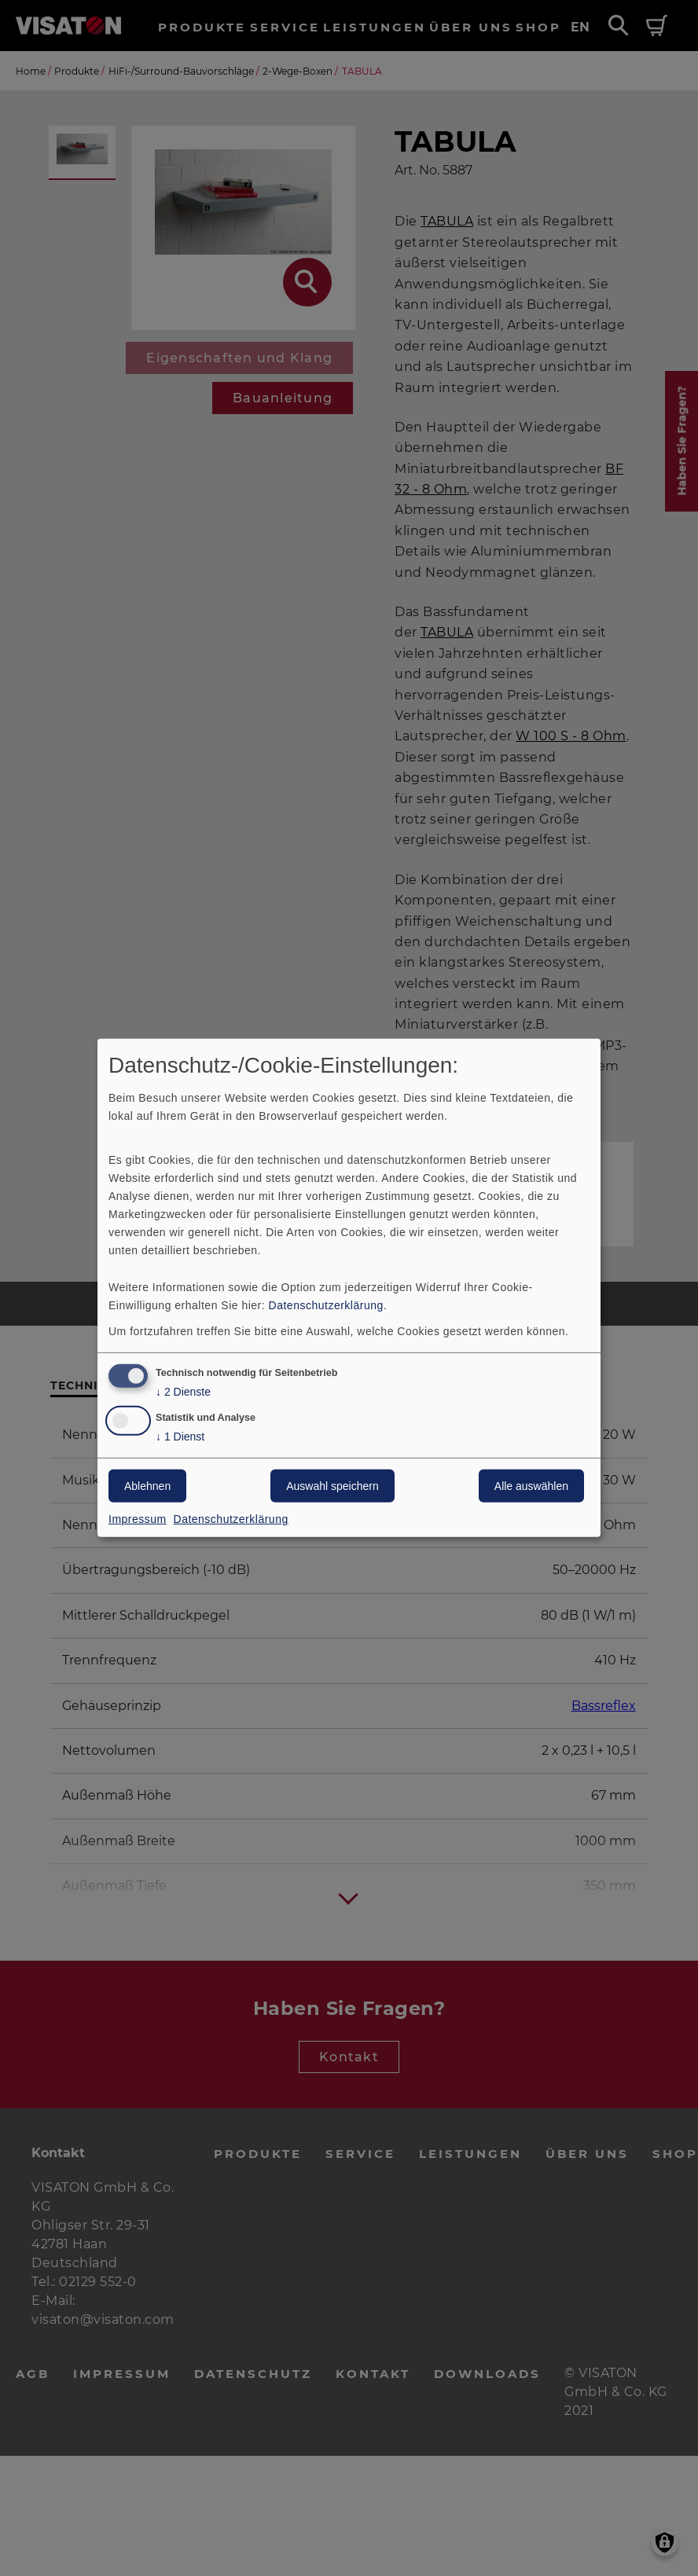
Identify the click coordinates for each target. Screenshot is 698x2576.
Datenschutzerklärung (326, 1304)
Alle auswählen (531, 1486)
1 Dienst (180, 1437)
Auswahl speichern (332, 1486)
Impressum (137, 1519)
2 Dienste (183, 1391)
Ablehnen (147, 1486)
